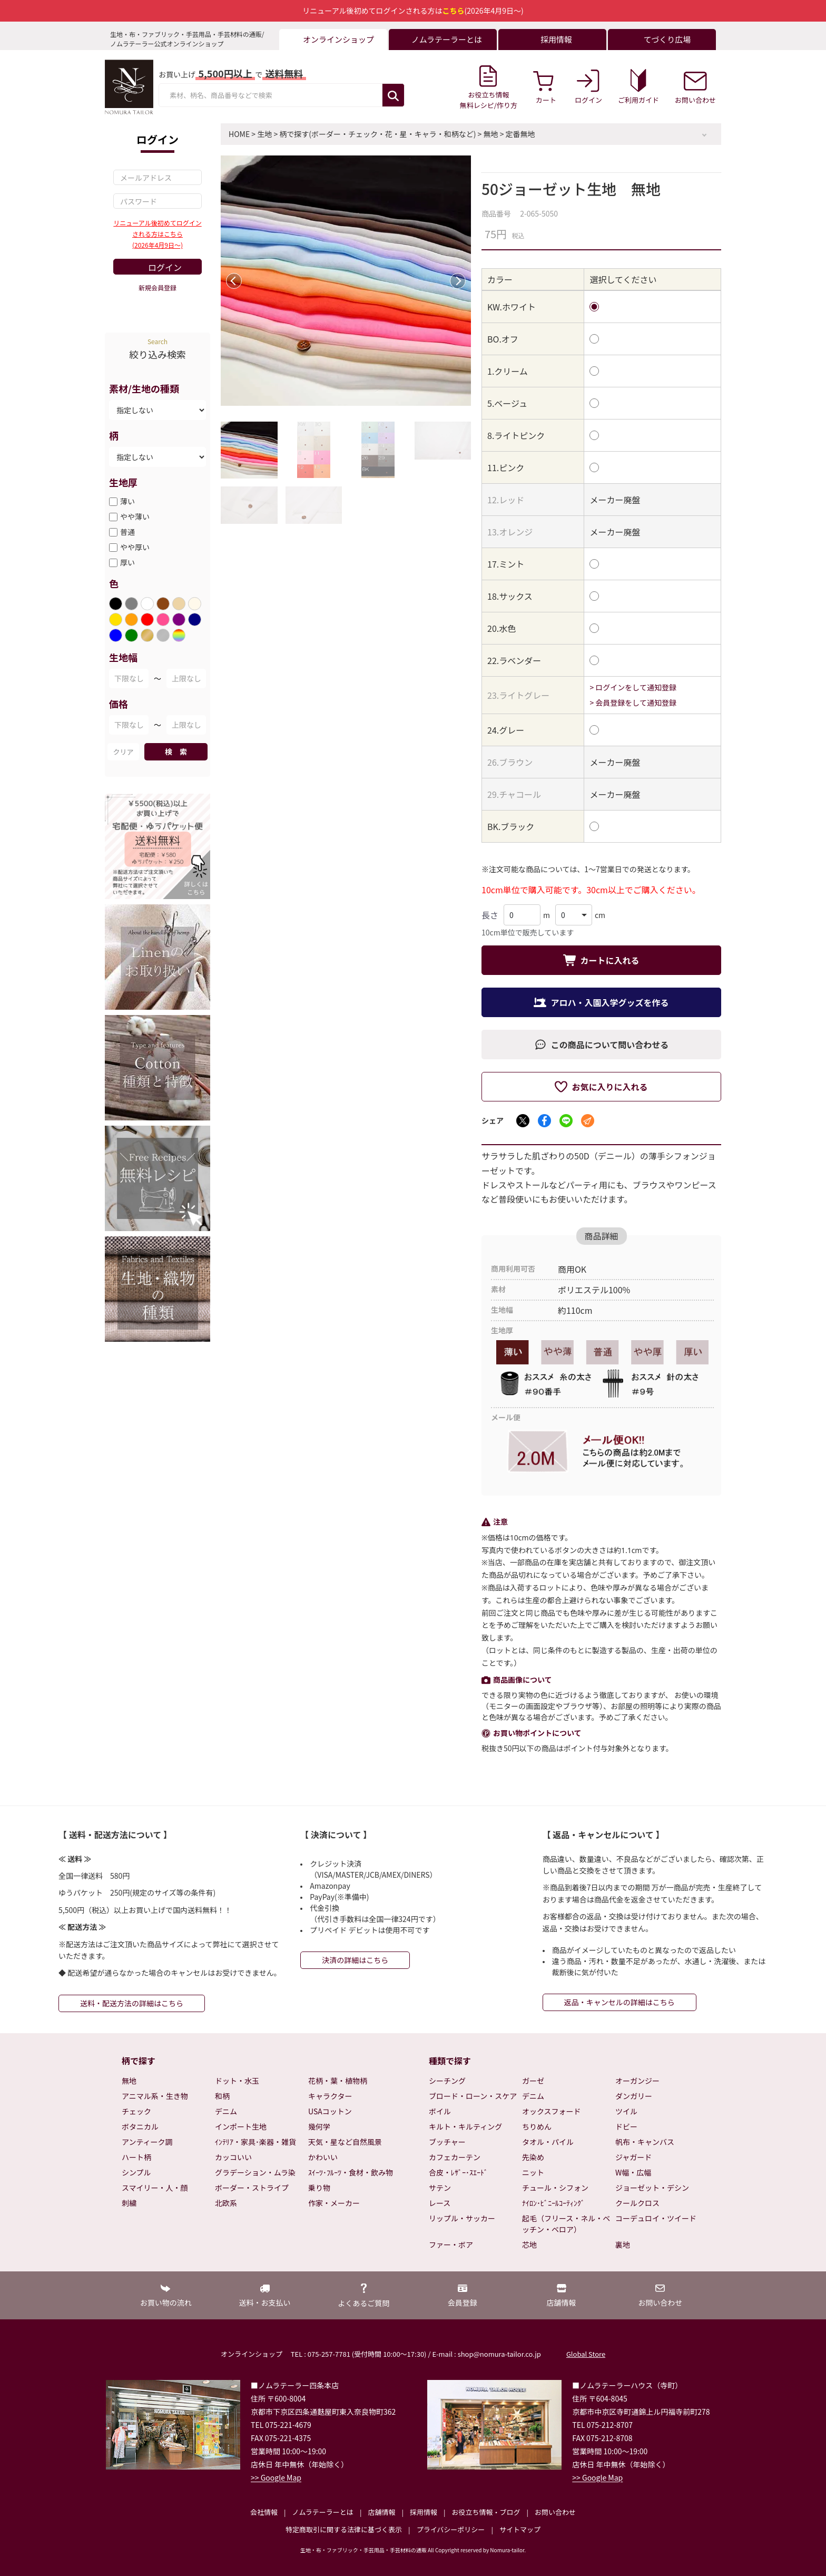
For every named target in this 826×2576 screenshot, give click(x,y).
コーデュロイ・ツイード (655, 2218)
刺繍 (129, 2203)
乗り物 (319, 2187)
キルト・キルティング (465, 2126)
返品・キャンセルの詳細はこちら (619, 2002)
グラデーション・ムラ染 (255, 2172)
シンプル (136, 2172)
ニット (533, 2172)
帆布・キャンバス (644, 2141)
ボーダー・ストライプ (252, 2187)
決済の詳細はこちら (355, 1960)
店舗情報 (381, 2512)
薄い (127, 501)
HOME (239, 134)
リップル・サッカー (462, 2218)
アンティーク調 (147, 2141)
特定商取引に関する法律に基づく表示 (344, 2529)
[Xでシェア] (522, 1120)
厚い (127, 562)
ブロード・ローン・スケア (473, 2096)
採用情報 (423, 2512)
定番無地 (520, 134)
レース (439, 2203)
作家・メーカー (334, 2203)
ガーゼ (533, 2080)
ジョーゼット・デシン (652, 2187)
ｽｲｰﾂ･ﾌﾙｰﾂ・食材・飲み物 (350, 2172)
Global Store (585, 2354)
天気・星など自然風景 (345, 2141)
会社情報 (264, 2512)
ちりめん (537, 2126)
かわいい (323, 2157)
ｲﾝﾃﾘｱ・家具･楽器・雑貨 (255, 2141)
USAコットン (330, 2111)
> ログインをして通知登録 (632, 687)
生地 (264, 134)
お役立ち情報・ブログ (485, 2512)
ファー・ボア (451, 2244)
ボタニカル (140, 2126)
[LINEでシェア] (566, 1120)
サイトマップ (519, 2529)
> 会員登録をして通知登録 (632, 702)
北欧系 (226, 2203)
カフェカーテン (454, 2157)
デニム (226, 2111)
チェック (136, 2111)
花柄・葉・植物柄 (337, 2080)
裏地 (622, 2244)
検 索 (176, 751)
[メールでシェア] (587, 1120)
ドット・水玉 (237, 2080)
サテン (440, 2187)
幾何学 (319, 2126)
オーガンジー (637, 2080)
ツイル (626, 2111)
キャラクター (330, 2096)
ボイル (440, 2111)
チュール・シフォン (555, 2187)
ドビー (626, 2126)
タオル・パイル (548, 2141)
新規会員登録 (157, 287)
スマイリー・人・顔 (155, 2187)
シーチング (447, 2080)
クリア (123, 752)
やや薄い (135, 516)
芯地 (529, 2244)
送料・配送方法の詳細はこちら (131, 2003)
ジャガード (633, 2157)
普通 (127, 531)
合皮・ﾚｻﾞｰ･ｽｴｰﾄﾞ (458, 2172)
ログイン (165, 267)
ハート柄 (136, 2157)
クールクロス (637, 2203)
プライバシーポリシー (451, 2529)
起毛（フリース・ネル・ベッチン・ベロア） (566, 2224)
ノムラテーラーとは (322, 2512)
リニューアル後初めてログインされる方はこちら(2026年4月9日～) (157, 233)
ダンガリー (633, 2096)
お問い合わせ (555, 2512)
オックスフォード (551, 2111)
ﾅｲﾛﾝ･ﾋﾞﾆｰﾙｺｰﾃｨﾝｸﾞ (553, 2203)
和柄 (222, 2096)
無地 (491, 134)
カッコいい (233, 2157)
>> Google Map (276, 2477)
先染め (533, 2157)
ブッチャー (447, 2141)
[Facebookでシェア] (544, 1120)
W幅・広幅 (633, 2172)
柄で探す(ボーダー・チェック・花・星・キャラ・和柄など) (377, 134)
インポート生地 (241, 2126)
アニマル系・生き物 (155, 2096)
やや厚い (135, 547)
